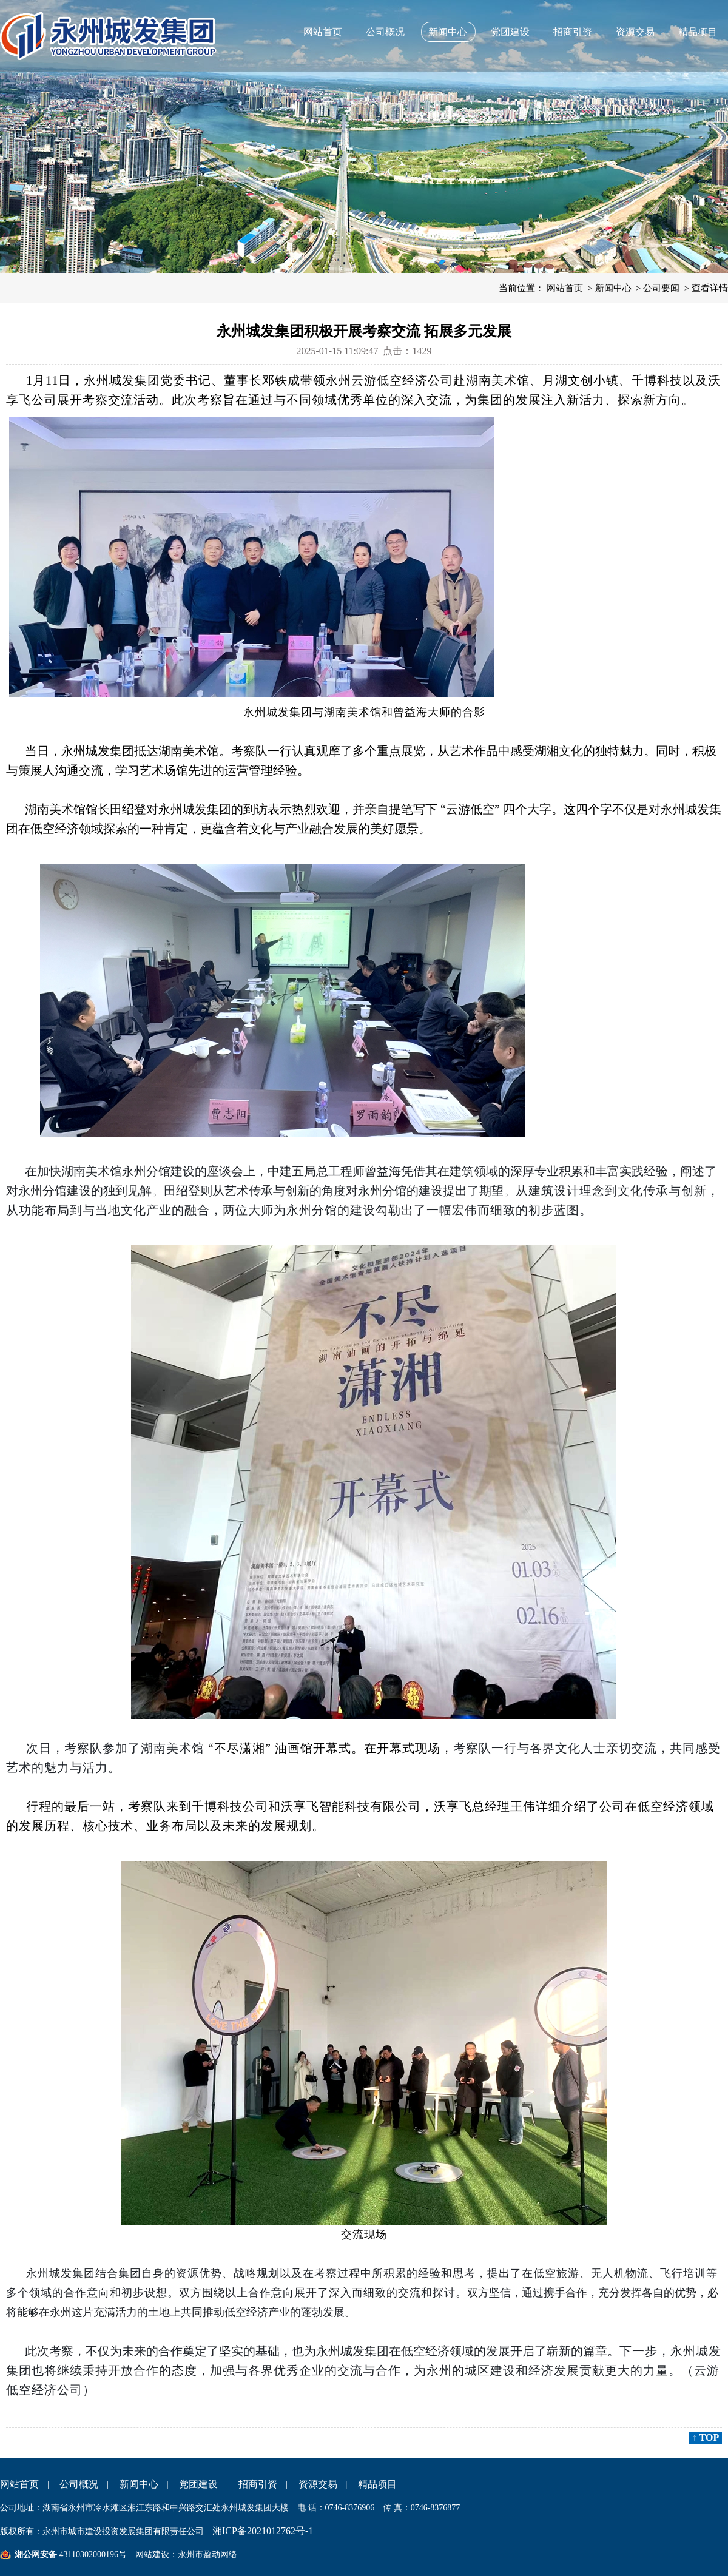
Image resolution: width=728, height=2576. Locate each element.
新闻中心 (447, 32)
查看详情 (710, 288)
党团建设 (510, 32)
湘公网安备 (36, 2554)
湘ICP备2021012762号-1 (262, 2531)
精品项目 (697, 32)
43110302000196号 (92, 2554)
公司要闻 (661, 288)
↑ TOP (705, 2437)
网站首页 (322, 32)
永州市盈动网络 (207, 2554)
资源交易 (635, 32)
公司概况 (385, 32)
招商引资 (572, 32)
